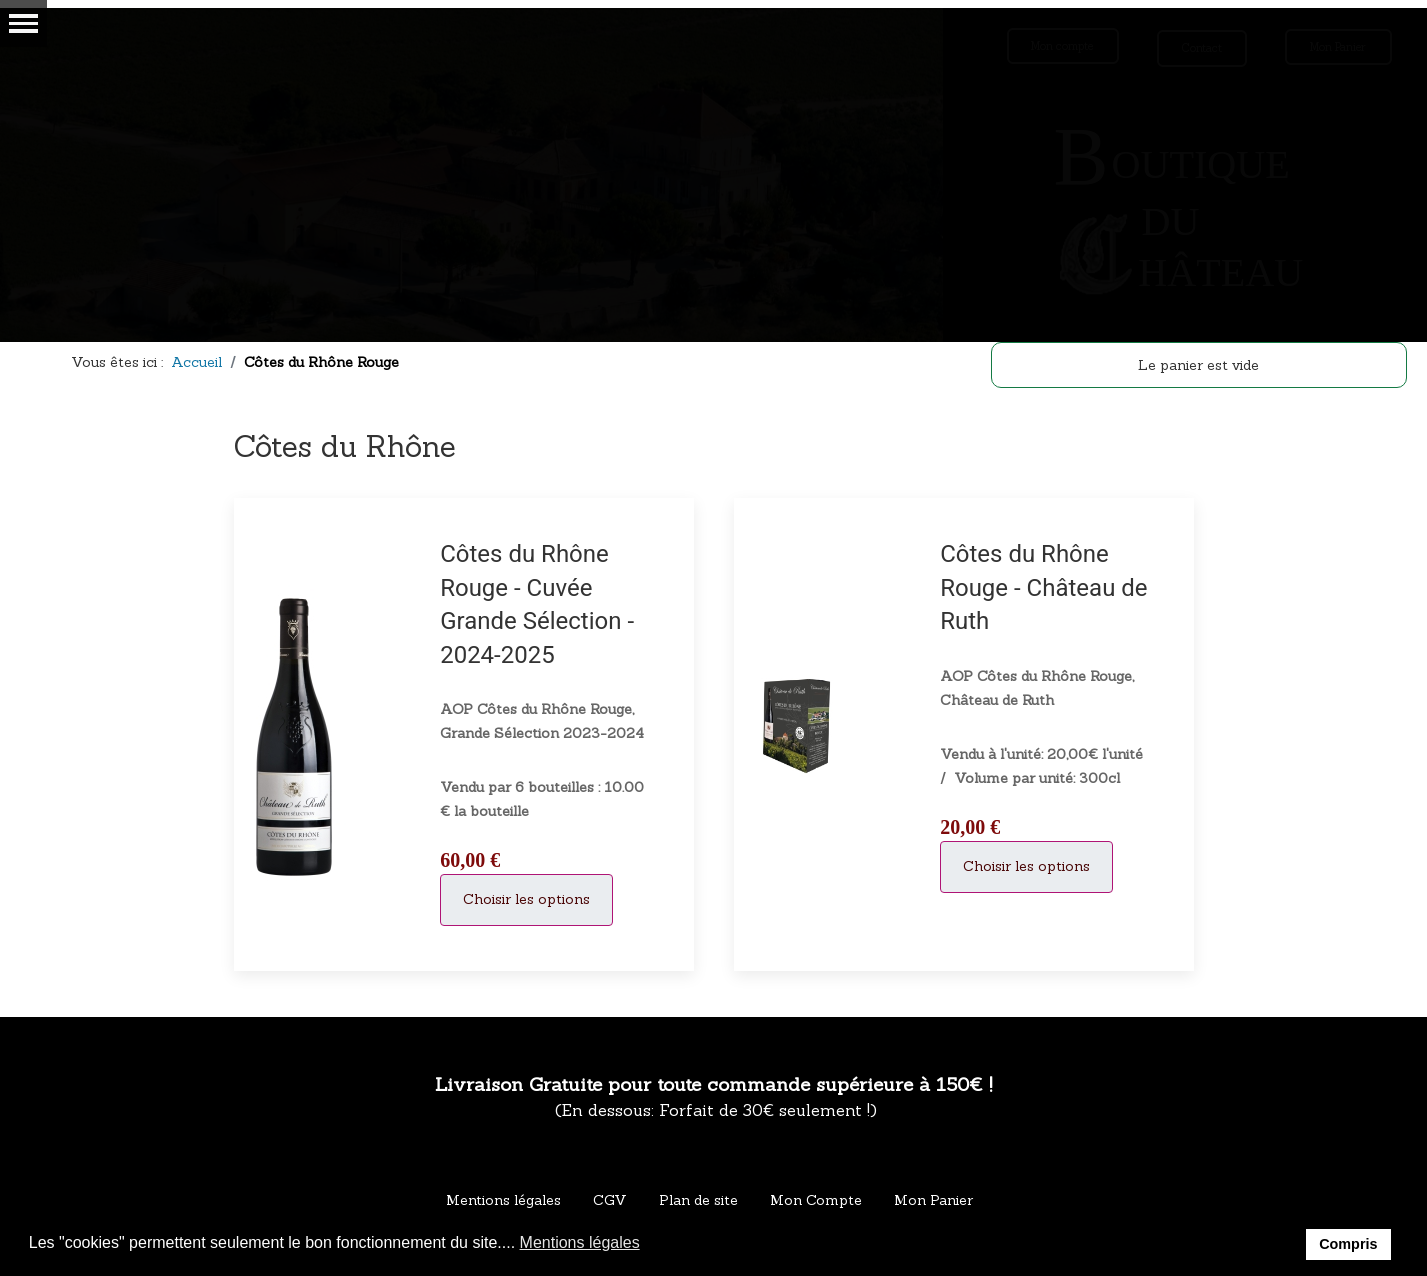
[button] (652, 1244)
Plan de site (698, 1200)
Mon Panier (933, 1200)
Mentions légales (503, 1200)
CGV (610, 1200)
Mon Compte (816, 1200)
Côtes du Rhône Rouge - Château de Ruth (1043, 587)
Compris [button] (1348, 1244)
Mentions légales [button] (580, 1242)
